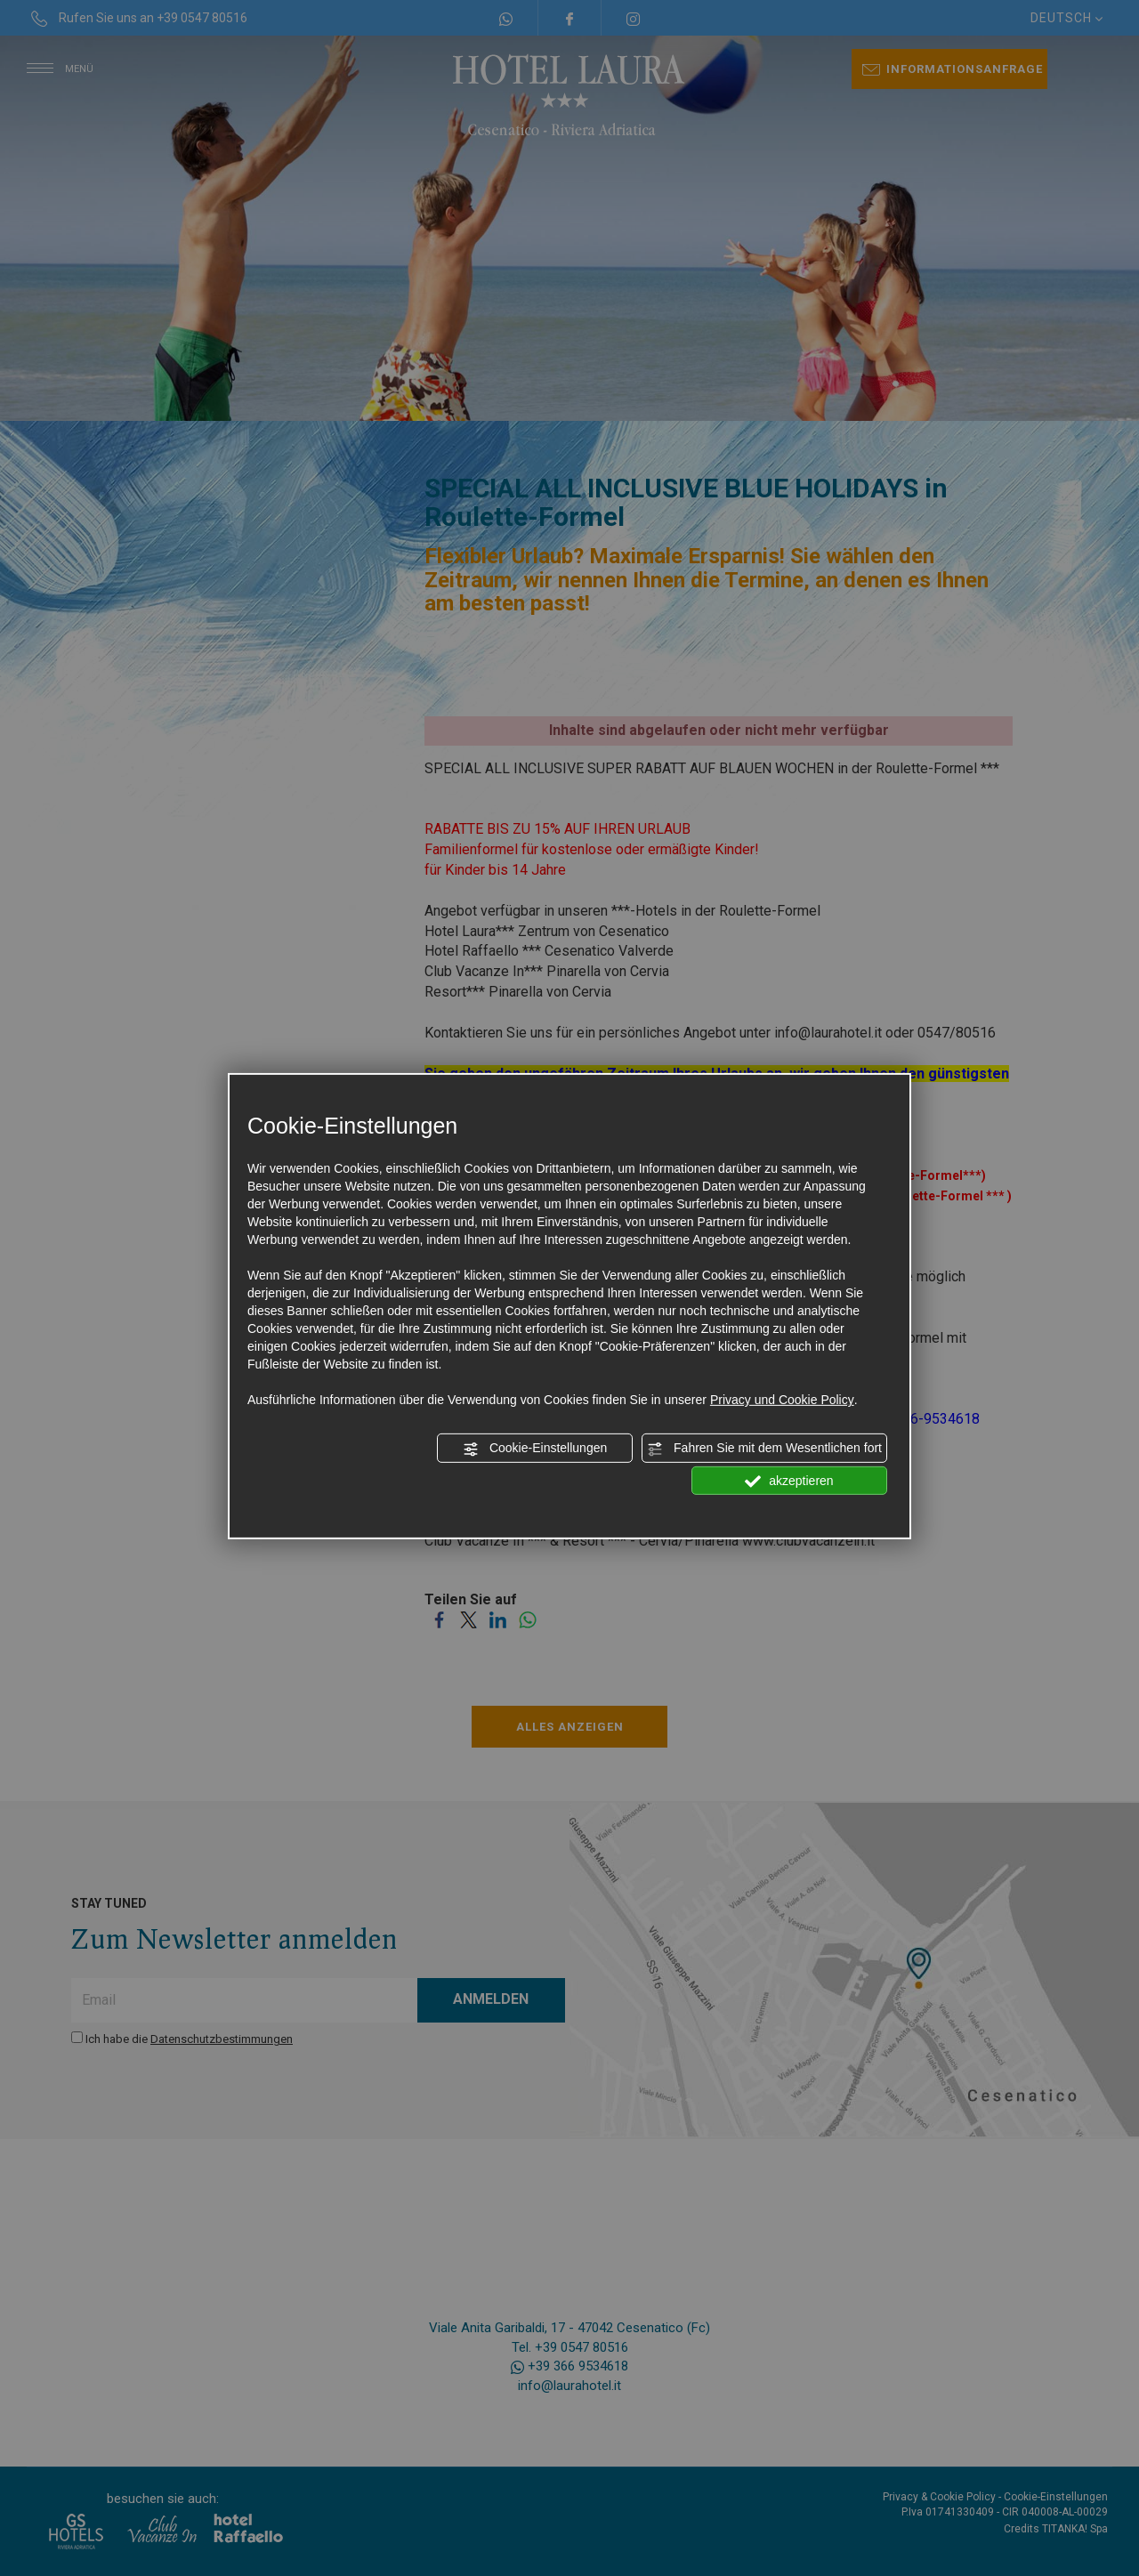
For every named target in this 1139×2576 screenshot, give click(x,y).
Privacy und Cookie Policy (782, 1400)
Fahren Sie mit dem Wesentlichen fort (764, 1449)
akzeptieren (789, 1481)
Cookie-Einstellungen (535, 1449)
